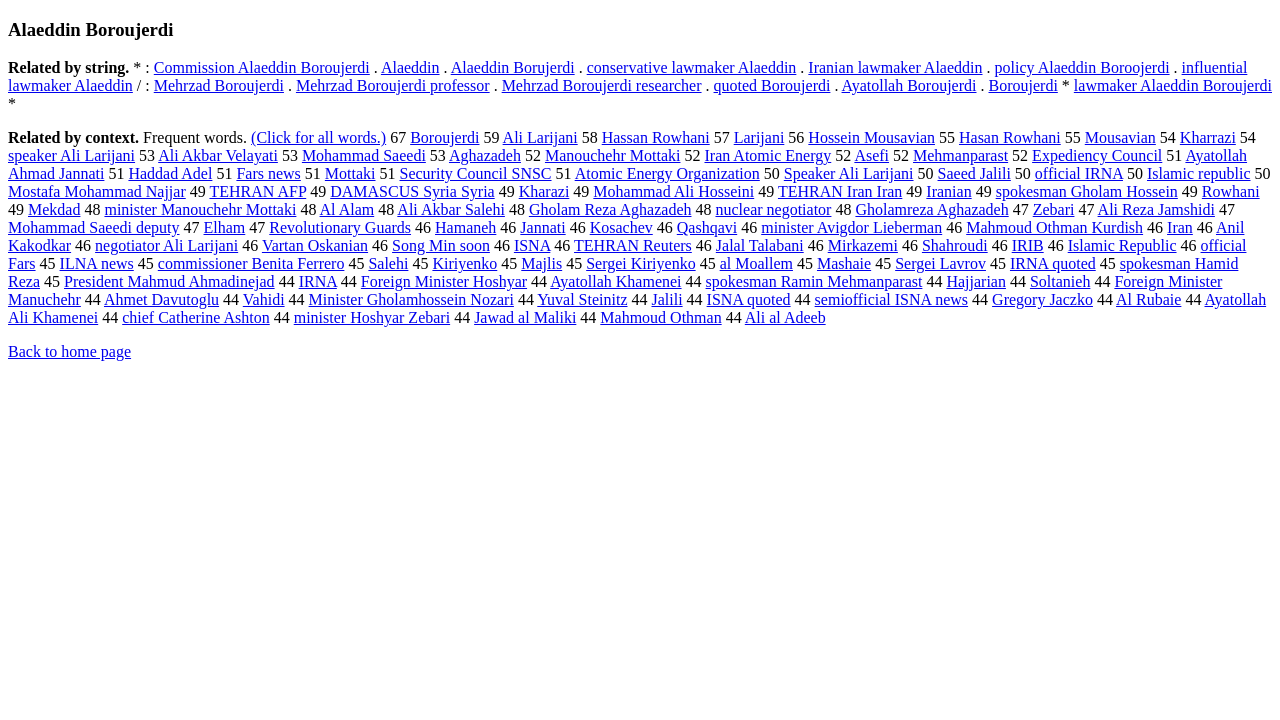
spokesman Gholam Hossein (1087, 191)
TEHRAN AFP (257, 191)
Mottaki (350, 173)
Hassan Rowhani (656, 137)
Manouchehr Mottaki (613, 155)
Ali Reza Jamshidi (1156, 209)
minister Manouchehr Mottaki (200, 209)
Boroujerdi (1023, 85)
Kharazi (544, 191)
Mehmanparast (960, 155)
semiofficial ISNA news (891, 299)
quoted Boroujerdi (772, 85)
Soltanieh (1060, 281)
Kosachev (621, 227)
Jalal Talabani (760, 245)
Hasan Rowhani (1010, 137)
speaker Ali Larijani (71, 155)
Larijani (759, 137)
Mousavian (1120, 137)
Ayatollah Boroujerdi (909, 85)
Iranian (948, 191)
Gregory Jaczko (1042, 299)
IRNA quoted (1053, 263)
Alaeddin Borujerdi (513, 67)
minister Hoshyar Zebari (372, 317)
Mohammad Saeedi (364, 155)
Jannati (542, 227)
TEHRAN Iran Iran (840, 191)
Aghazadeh (485, 155)
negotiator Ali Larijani (166, 245)
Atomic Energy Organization (667, 173)
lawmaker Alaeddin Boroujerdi (1173, 85)
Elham (225, 227)
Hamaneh (465, 227)
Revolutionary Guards (340, 227)
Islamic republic (1199, 173)
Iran (1180, 227)
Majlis (541, 263)
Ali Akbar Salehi (451, 209)
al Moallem (756, 263)
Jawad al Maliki (525, 317)
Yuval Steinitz (582, 299)
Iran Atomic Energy (767, 155)
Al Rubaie (1148, 299)
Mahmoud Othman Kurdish (1054, 227)
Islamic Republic (1122, 245)
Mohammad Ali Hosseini (673, 191)
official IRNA (1079, 173)
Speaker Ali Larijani (849, 173)
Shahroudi (955, 245)
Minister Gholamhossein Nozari (411, 299)
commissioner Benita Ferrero (251, 263)
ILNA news (97, 263)
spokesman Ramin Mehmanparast (814, 281)
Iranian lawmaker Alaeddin (895, 67)
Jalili (667, 299)
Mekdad (54, 209)
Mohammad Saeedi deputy (94, 227)
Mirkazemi (863, 245)
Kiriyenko (464, 263)
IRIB (1028, 245)
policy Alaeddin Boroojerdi (1082, 67)
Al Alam (347, 209)
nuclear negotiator (773, 209)
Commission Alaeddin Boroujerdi (262, 67)
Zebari (1054, 209)
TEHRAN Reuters (633, 245)
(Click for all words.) (318, 137)
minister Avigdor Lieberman (851, 227)
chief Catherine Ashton (196, 317)
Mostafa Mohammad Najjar (97, 191)
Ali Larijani (540, 137)
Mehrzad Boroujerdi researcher (602, 85)
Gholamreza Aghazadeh (931, 209)
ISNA (532, 245)
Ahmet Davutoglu (161, 299)
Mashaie (844, 263)
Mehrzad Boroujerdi (219, 85)
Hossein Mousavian (871, 137)
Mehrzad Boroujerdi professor (393, 85)
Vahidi (264, 299)
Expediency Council (1097, 155)
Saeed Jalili (974, 173)
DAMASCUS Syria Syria (412, 191)
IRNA (318, 281)
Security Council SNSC (476, 173)
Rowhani (1231, 191)
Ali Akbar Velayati (218, 155)
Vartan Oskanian (315, 245)
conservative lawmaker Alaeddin (692, 67)
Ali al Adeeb (785, 317)
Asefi (871, 155)
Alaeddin (410, 67)
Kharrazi (1208, 137)
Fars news (268, 173)
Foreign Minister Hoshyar (444, 281)
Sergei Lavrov (940, 263)
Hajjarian (976, 281)
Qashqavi (707, 227)
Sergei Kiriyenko (640, 263)
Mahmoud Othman (660, 317)
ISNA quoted (749, 299)
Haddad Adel (170, 173)
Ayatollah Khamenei (615, 281)
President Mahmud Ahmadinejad (169, 281)
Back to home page (69, 351)
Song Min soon (441, 245)
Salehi (388, 263)
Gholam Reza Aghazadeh (610, 209)
